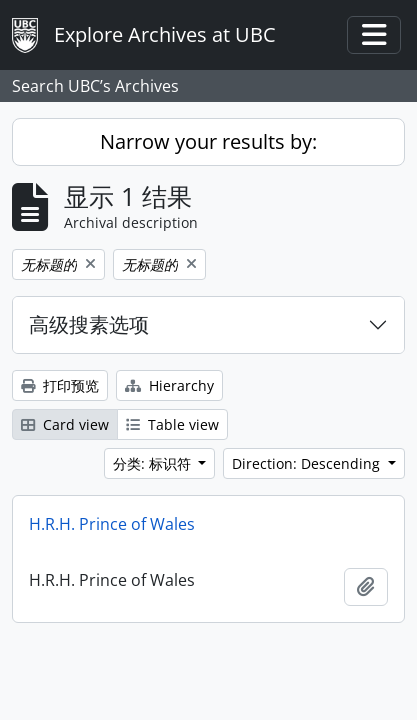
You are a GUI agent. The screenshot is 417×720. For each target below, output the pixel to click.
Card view (65, 424)
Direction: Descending (308, 463)
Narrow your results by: (208, 141)
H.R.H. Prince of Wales (112, 524)
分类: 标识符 (154, 463)
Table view (172, 424)
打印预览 (60, 385)
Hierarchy (169, 385)
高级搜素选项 (89, 324)
